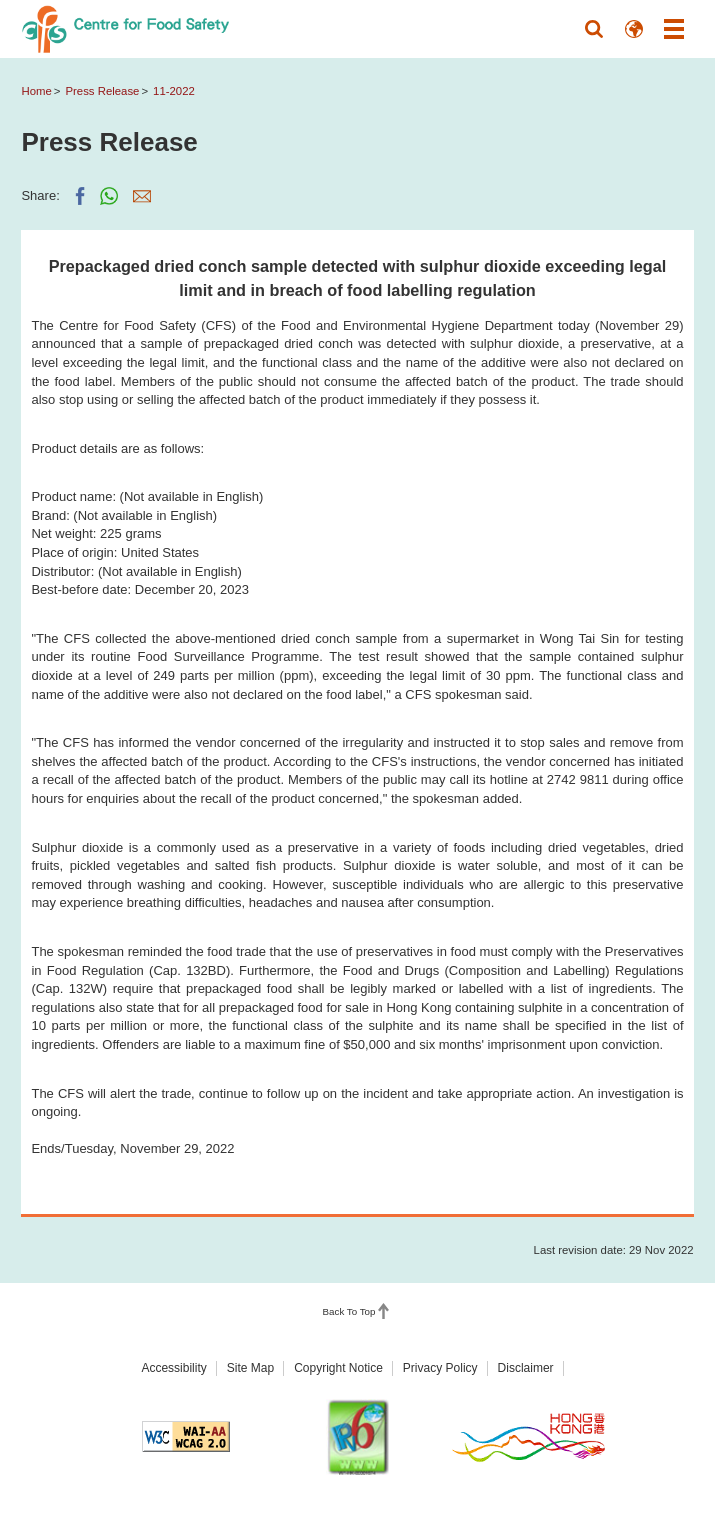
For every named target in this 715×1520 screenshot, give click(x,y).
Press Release (102, 91)
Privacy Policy (440, 1368)
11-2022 (174, 91)
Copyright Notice (338, 1368)
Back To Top (349, 1311)
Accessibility (173, 1368)
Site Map (250, 1368)
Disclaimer (526, 1368)
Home (36, 91)
